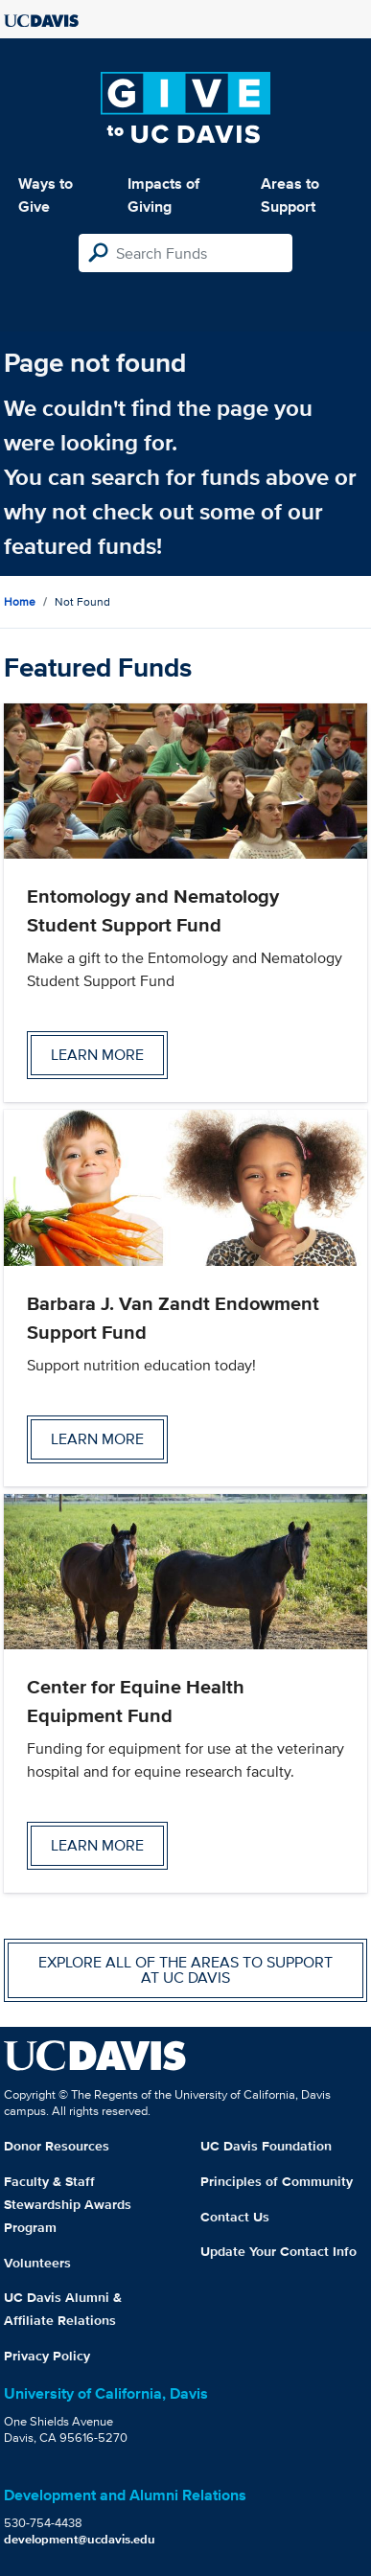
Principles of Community (276, 2181)
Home (19, 601)
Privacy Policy (47, 2355)
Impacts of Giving (163, 195)
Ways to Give (45, 195)
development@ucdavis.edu (79, 2539)
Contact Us (234, 2216)
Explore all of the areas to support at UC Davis (185, 1970)
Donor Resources (56, 2145)
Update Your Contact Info (278, 2251)
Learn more (97, 1055)
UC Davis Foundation (266, 2145)
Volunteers (37, 2262)
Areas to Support (290, 195)
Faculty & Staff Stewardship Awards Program (67, 2204)
